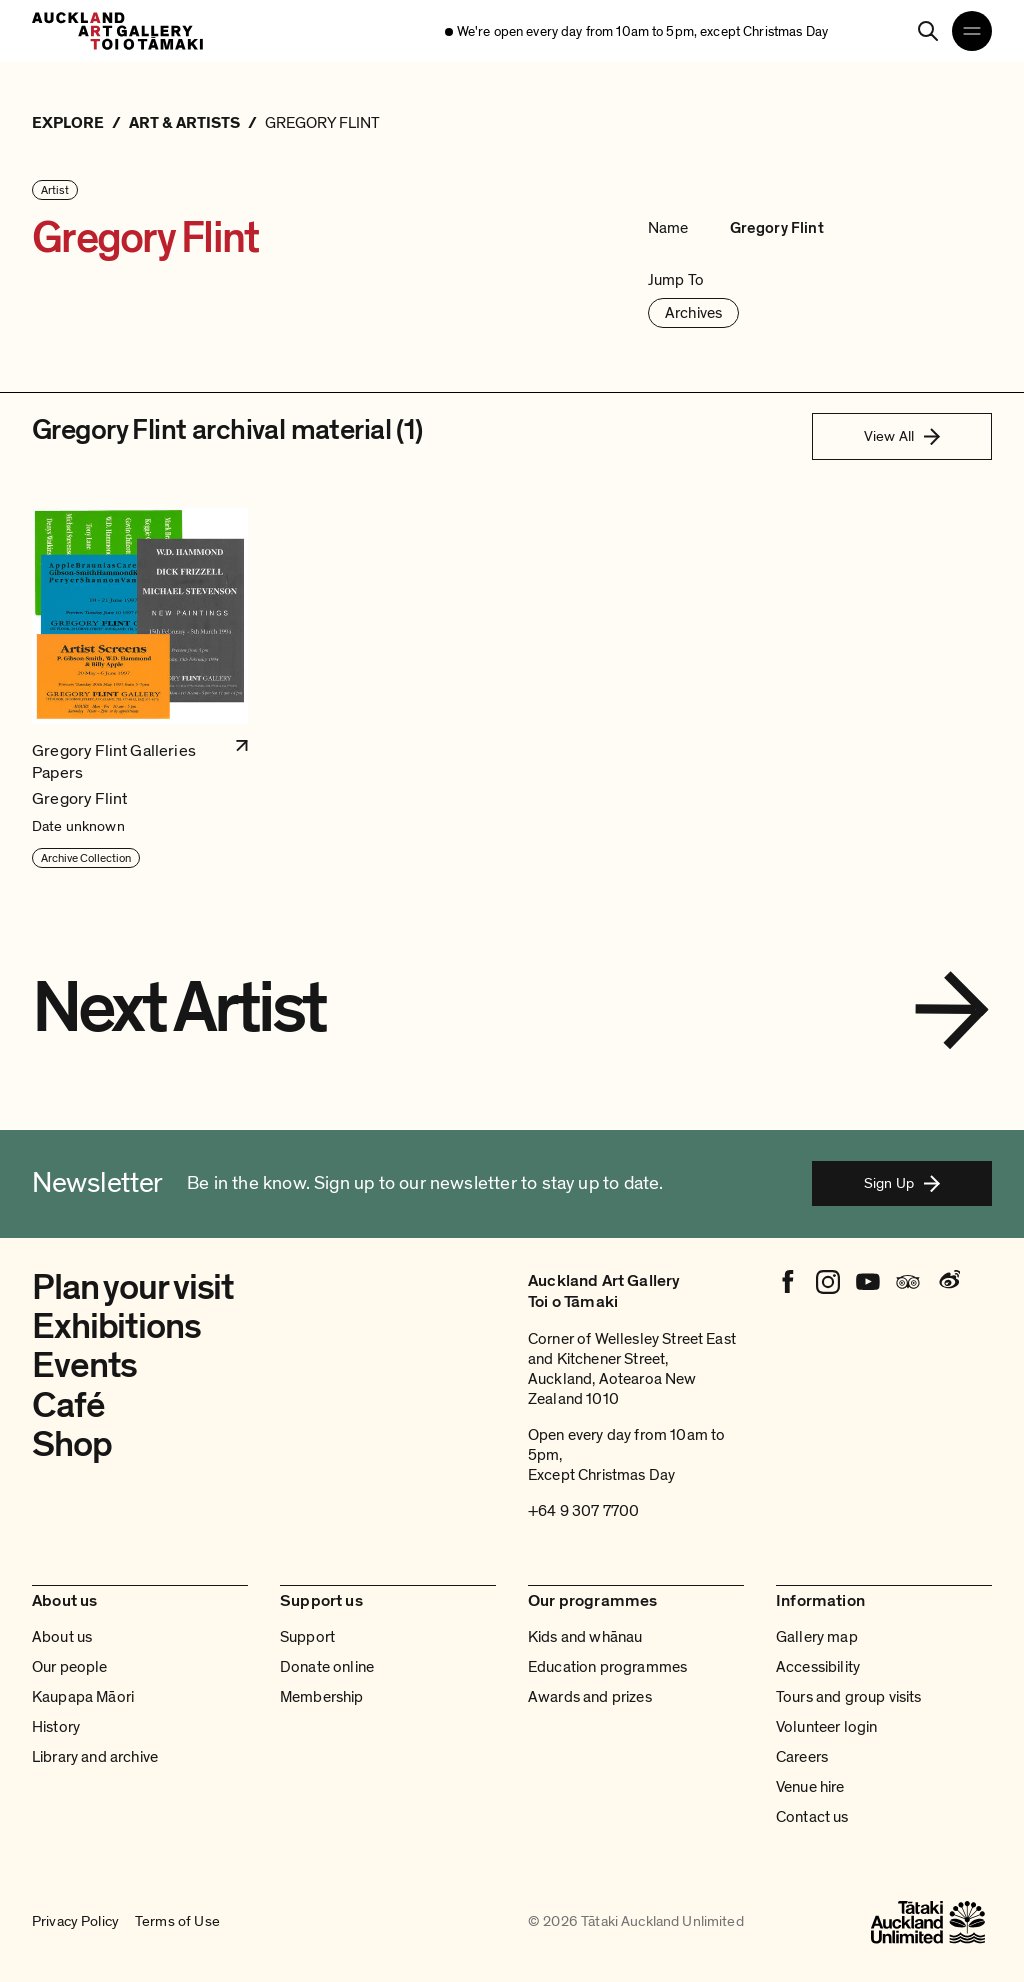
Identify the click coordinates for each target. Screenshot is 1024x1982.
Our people (70, 1667)
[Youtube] (868, 1282)
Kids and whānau (585, 1637)
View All (902, 436)
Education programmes (607, 1667)
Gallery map (817, 1637)
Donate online (327, 1667)
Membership (322, 1697)
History (56, 1727)
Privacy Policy (75, 1922)
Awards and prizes (590, 1697)
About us (62, 1637)
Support (307, 1637)
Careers (802, 1757)
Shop (72, 1444)
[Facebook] (788, 1282)
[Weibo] (948, 1282)
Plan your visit (133, 1287)
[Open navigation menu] (972, 31)
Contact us (812, 1817)
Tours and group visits (849, 1697)
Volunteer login (826, 1727)
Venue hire (810, 1787)
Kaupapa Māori (83, 1697)
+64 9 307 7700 (583, 1511)
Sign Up (902, 1183)
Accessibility (818, 1667)
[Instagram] (828, 1282)
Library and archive (95, 1757)
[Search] (928, 31)
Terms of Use (177, 1922)
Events (84, 1365)
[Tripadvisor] (908, 1282)
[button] (140, 688)
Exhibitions (116, 1326)
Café (68, 1405)
